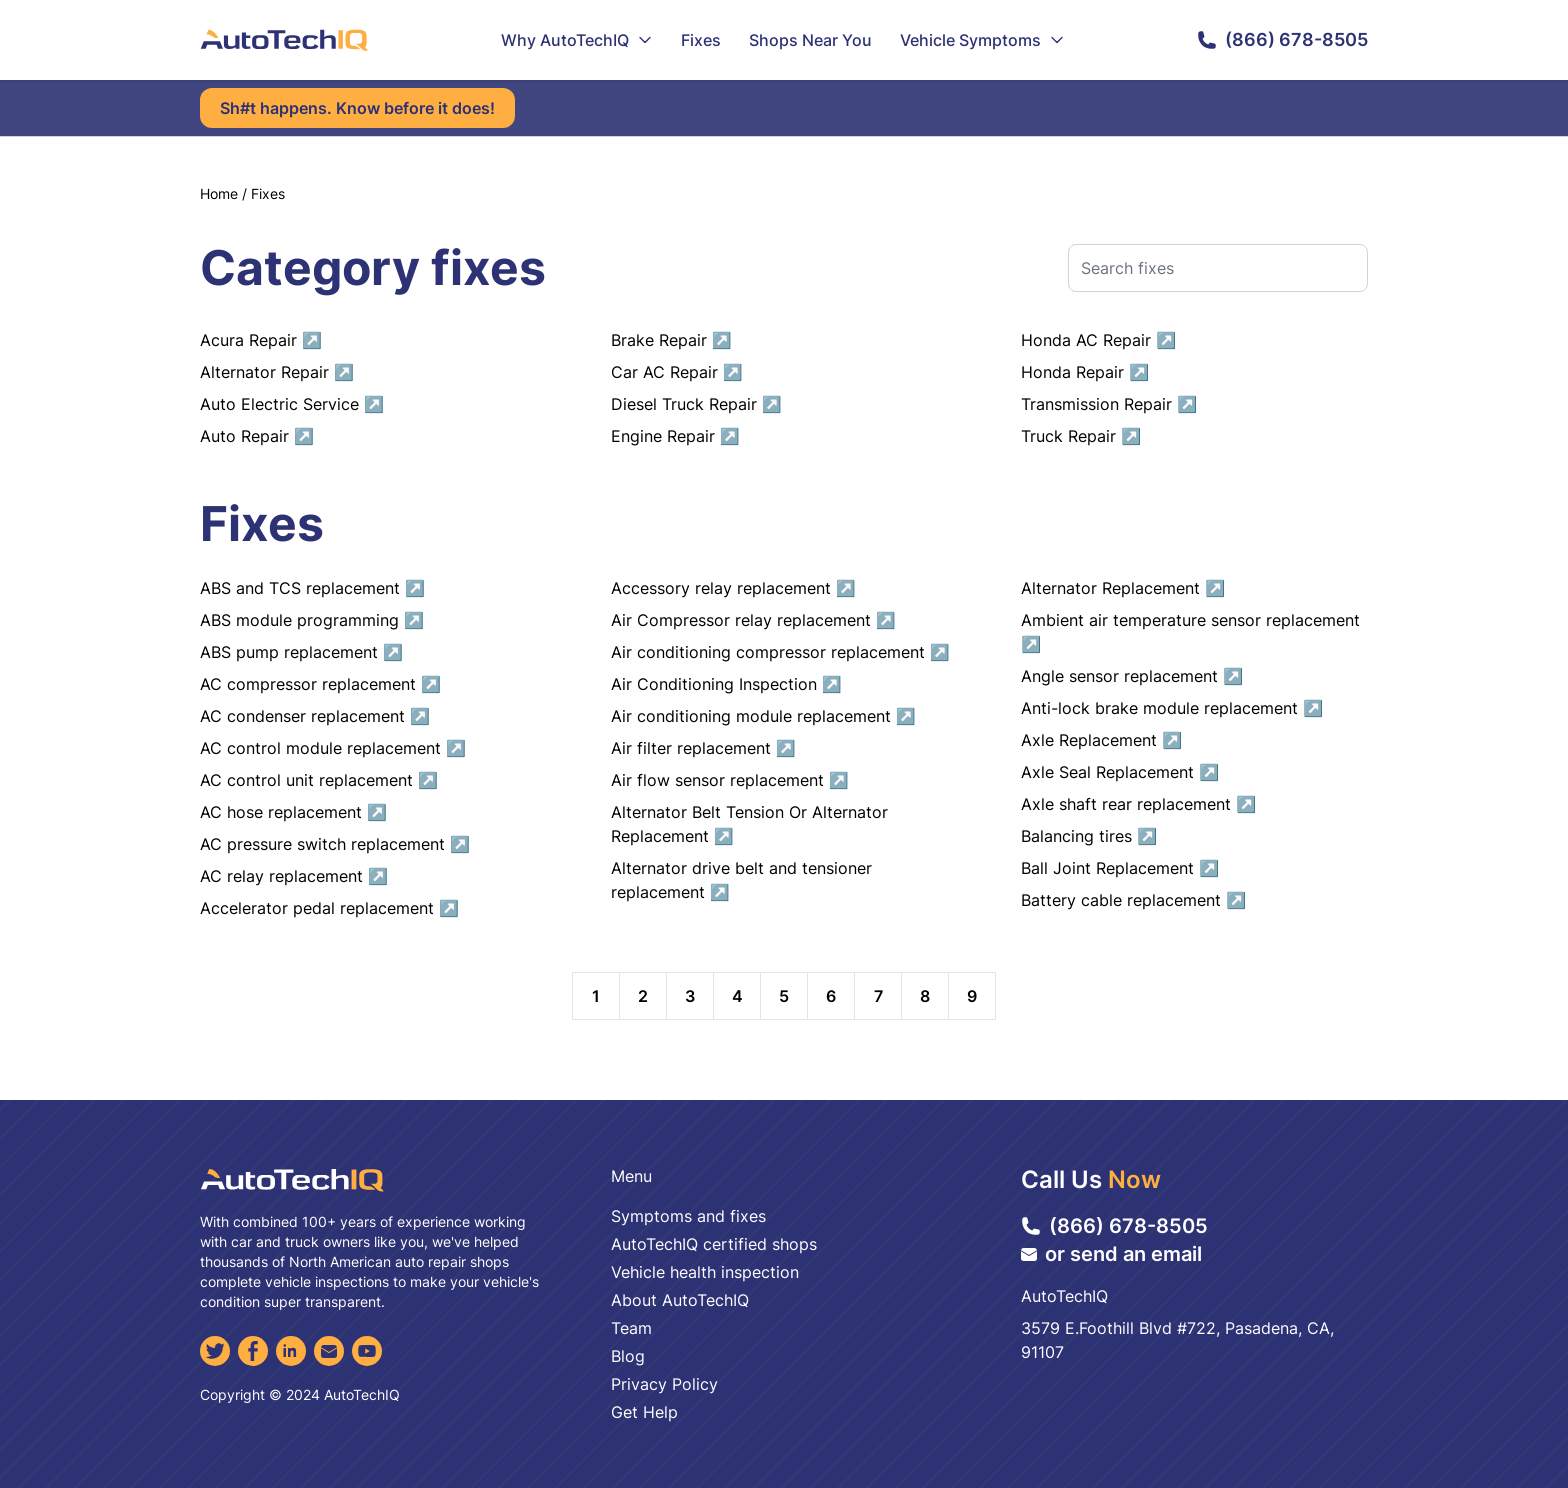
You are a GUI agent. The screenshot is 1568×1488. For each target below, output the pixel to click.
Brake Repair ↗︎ (671, 340)
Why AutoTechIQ (577, 40)
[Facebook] (253, 1351)
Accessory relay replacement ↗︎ (733, 588)
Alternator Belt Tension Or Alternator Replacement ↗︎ (749, 824)
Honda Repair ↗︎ (1085, 372)
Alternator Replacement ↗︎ (1123, 588)
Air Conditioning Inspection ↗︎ (726, 684)
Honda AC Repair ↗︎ (1098, 340)
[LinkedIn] (291, 1351)
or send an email (1111, 1254)
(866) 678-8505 (1282, 39)
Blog (628, 1356)
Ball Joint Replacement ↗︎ (1120, 868)
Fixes (701, 40)
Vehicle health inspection (705, 1272)
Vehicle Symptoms (982, 40)
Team (631, 1328)
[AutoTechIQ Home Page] (284, 40)
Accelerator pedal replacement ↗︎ (329, 908)
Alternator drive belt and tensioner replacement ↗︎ (741, 880)
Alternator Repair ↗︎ (277, 372)
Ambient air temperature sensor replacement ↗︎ (1190, 632)
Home (219, 193)
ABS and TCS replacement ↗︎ (312, 588)
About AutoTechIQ (680, 1300)
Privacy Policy (664, 1384)
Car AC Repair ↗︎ (677, 372)
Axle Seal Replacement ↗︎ (1120, 772)
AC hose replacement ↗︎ (293, 812)
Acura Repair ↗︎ (261, 340)
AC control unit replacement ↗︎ (319, 780)
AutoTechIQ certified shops (714, 1244)
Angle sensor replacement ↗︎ (1132, 676)
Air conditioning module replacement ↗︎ (763, 716)
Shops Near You (810, 40)
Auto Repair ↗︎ (257, 436)
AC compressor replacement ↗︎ (320, 684)
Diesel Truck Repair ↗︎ (696, 404)
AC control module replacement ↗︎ (333, 748)
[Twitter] (215, 1351)
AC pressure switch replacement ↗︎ (335, 844)
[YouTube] (367, 1351)
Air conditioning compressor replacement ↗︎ (780, 652)
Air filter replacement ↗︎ (703, 748)
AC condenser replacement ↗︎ (315, 716)
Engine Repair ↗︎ (675, 436)
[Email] (329, 1351)
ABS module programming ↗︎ (312, 620)
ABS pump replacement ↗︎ (301, 652)
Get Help (644, 1412)
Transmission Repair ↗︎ (1109, 404)
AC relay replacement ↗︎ (294, 876)
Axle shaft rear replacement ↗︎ (1138, 804)
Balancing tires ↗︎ (1089, 836)
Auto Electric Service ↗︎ (292, 404)
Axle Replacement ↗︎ (1101, 740)
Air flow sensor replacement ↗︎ (730, 780)
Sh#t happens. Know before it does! (357, 108)
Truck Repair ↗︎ (1081, 436)
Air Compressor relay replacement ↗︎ (753, 620)
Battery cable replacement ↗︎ (1133, 900)
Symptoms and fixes (688, 1216)
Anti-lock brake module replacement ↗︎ (1172, 708)
